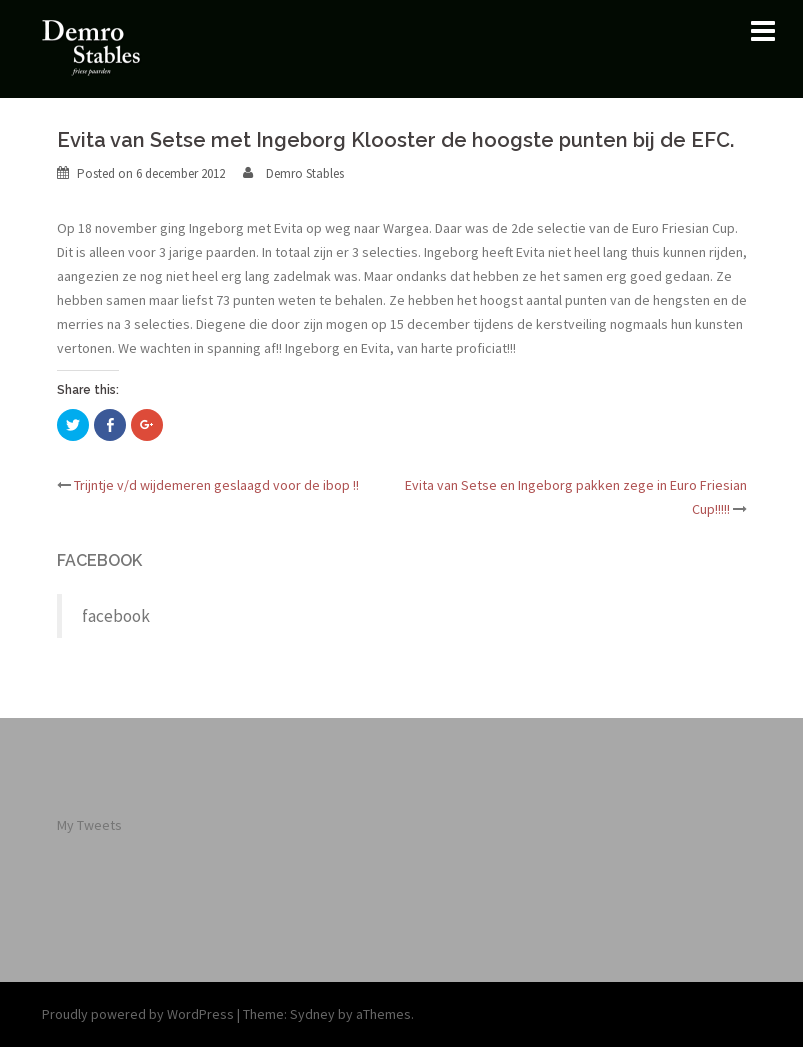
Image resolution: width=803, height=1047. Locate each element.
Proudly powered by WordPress (138, 1014)
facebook (99, 560)
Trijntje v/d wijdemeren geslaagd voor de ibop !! (216, 485)
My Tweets (89, 825)
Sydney (312, 1014)
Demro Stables (305, 173)
